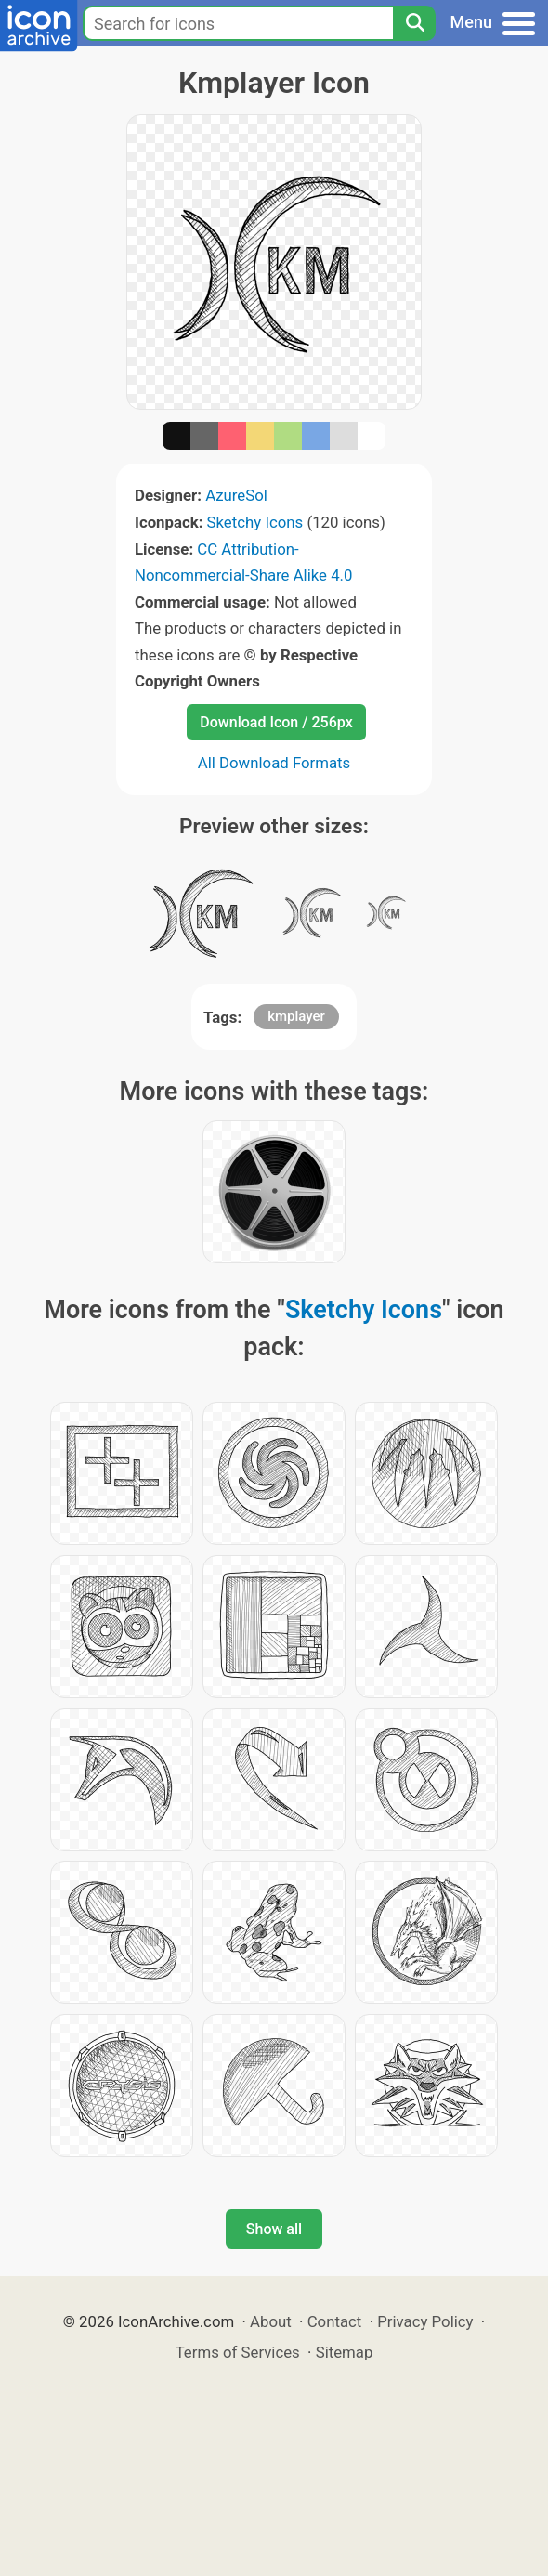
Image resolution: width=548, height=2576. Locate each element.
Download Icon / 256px (276, 722)
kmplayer (296, 1016)
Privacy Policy (425, 2321)
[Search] (414, 23)
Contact (334, 2321)
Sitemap (344, 2352)
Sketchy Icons (255, 522)
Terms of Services (238, 2352)
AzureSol (236, 495)
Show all (274, 2229)
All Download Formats (274, 762)
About (271, 2321)
